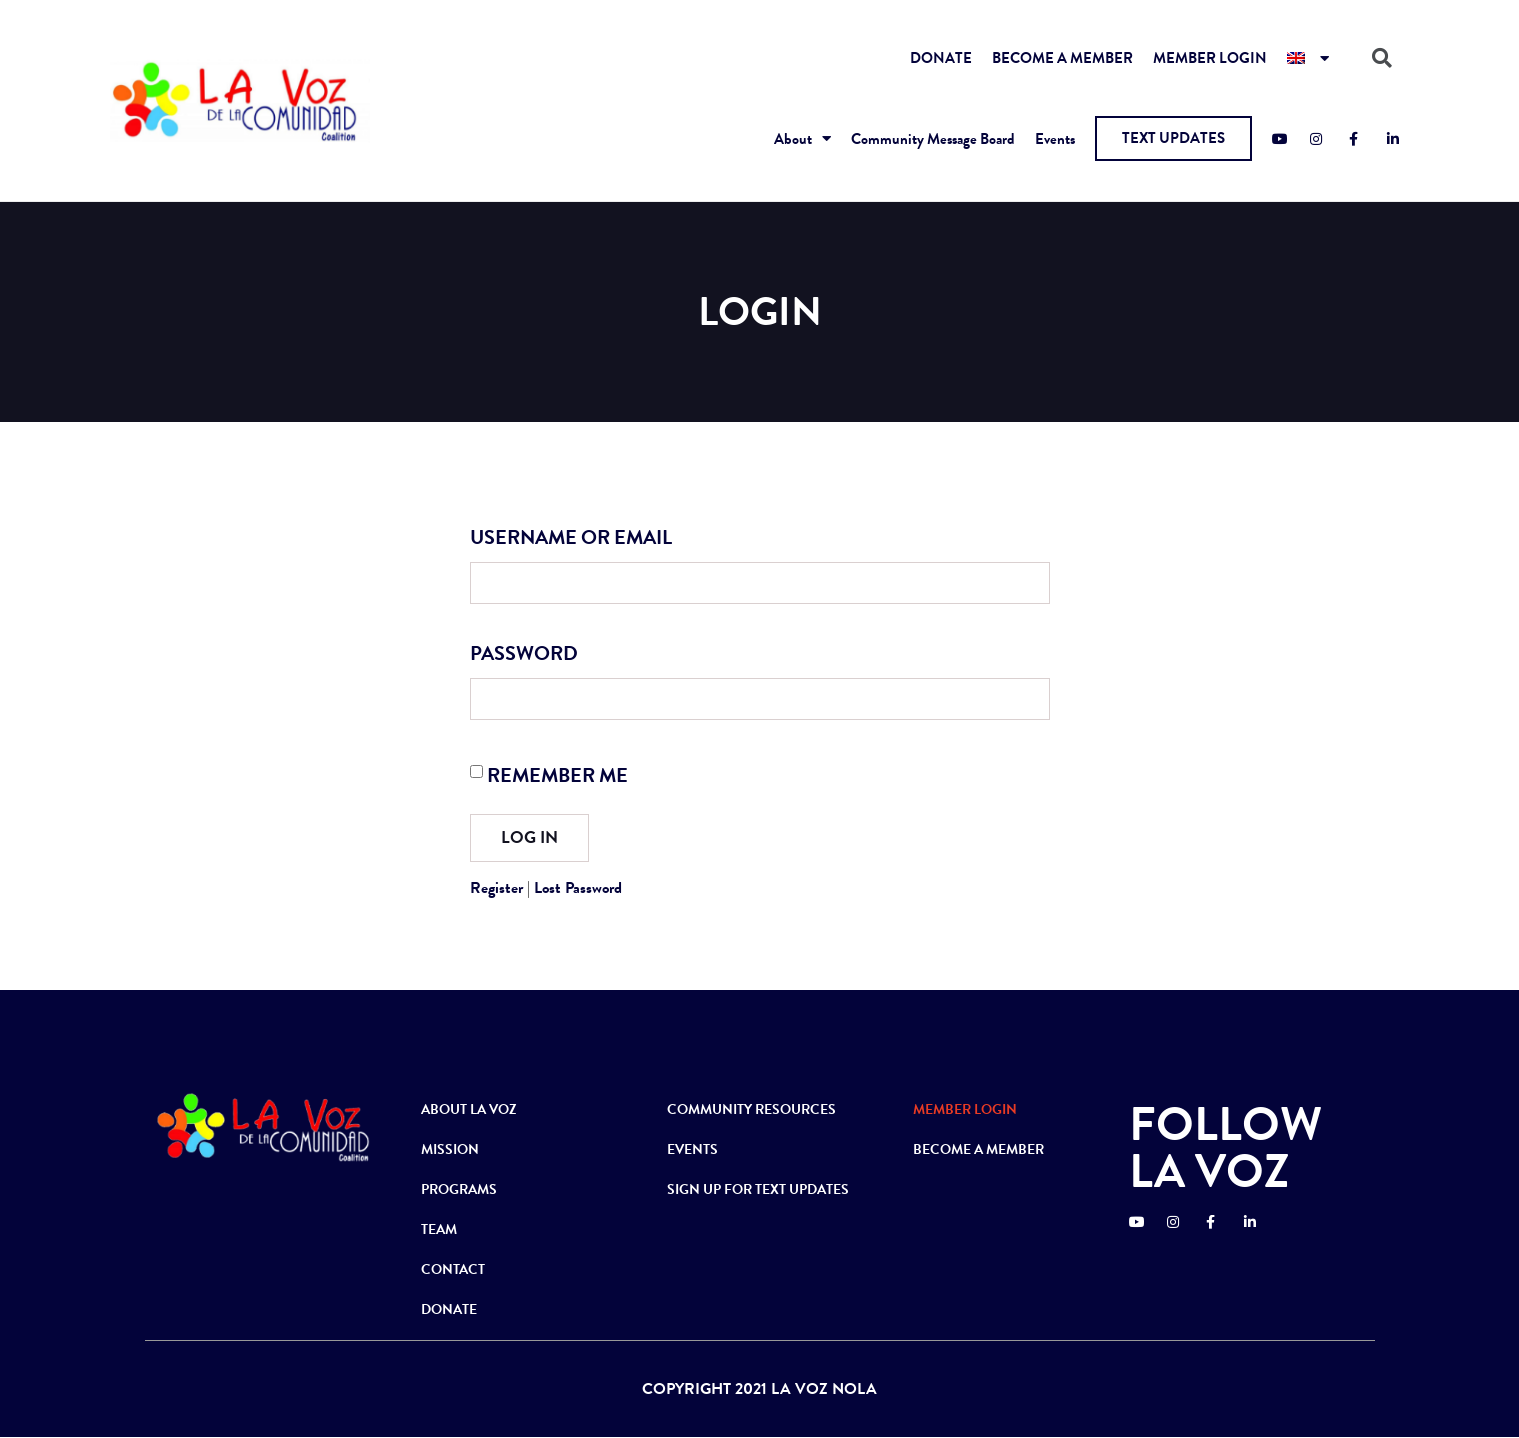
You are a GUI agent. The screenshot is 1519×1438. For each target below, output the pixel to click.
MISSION (450, 1149)
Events (1055, 139)
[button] (1173, 138)
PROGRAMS (459, 1189)
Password (524, 653)
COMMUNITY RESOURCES (751, 1109)
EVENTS (692, 1149)
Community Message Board (933, 139)
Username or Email (571, 537)
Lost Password (578, 888)
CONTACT (453, 1269)
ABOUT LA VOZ (469, 1109)
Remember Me (557, 775)
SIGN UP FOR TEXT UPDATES (758, 1189)
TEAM (439, 1229)
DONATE (941, 58)
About (802, 138)
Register (496, 888)
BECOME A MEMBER (1062, 58)
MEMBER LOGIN (1210, 58)
